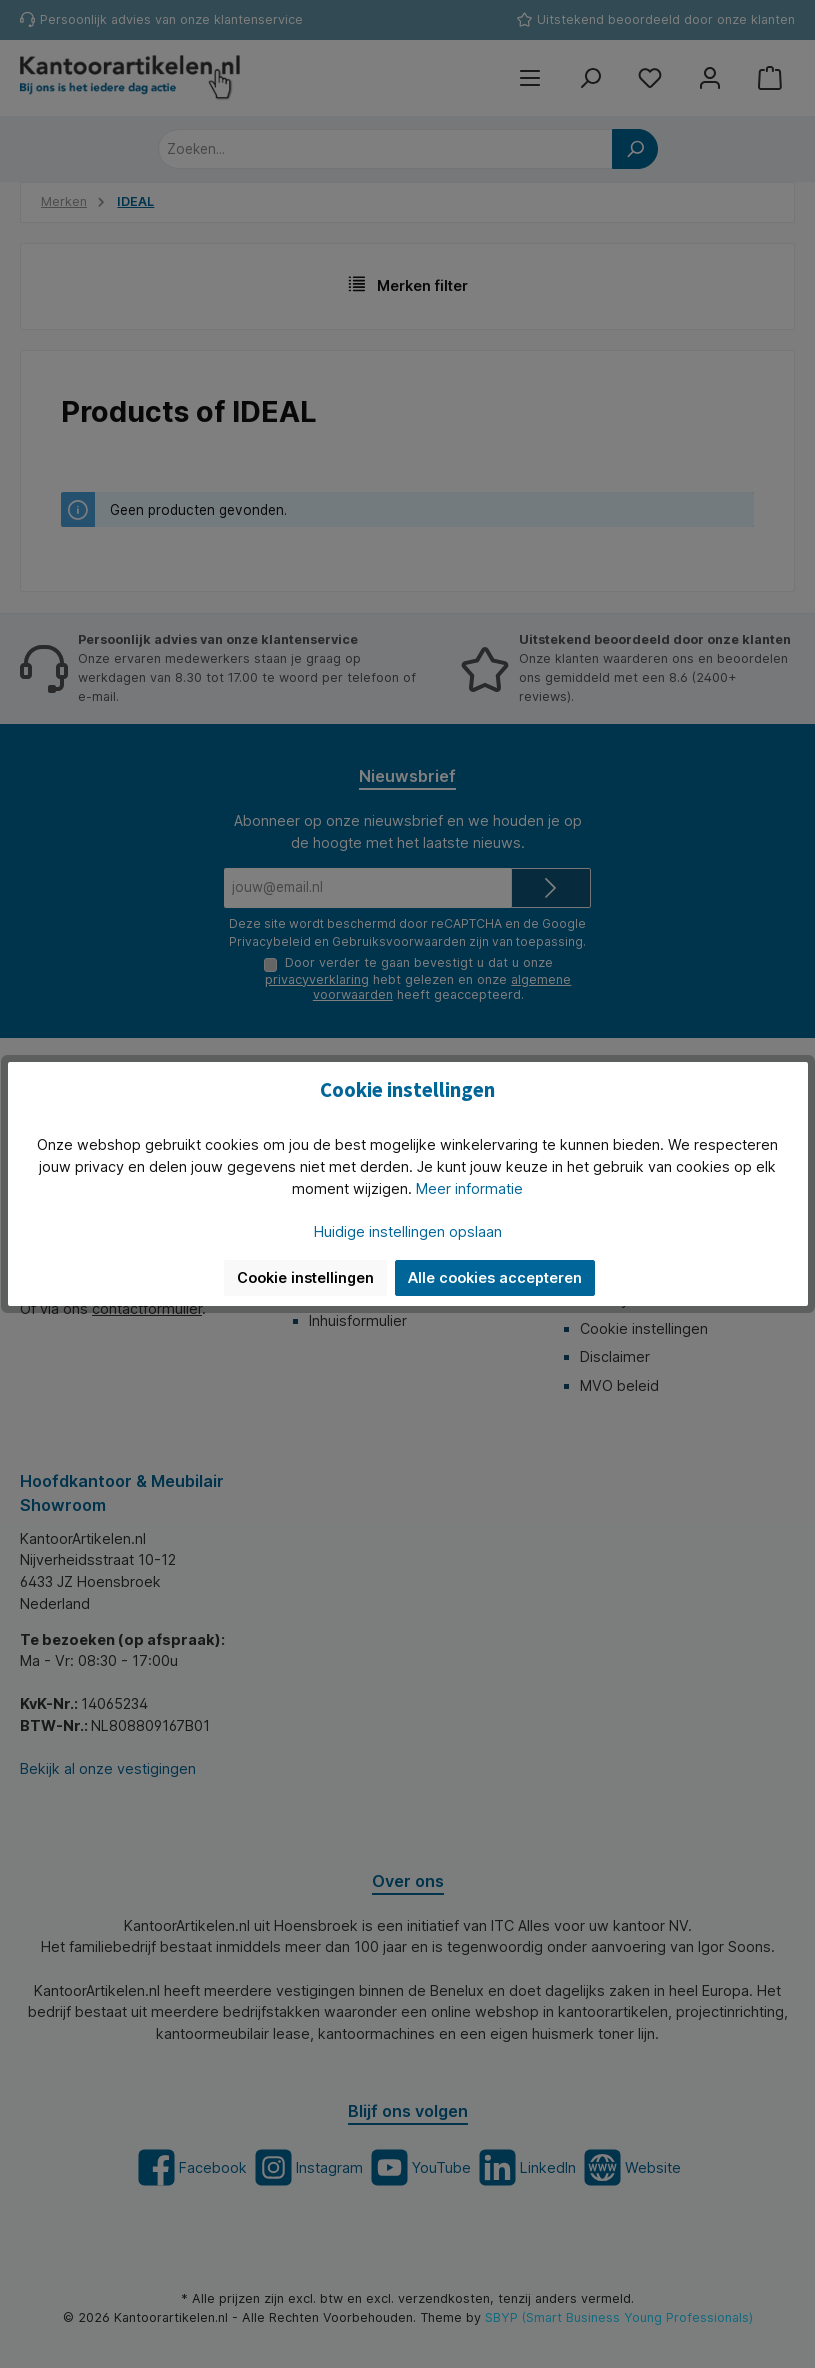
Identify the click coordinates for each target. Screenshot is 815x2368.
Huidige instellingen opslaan (408, 1231)
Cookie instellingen (305, 1277)
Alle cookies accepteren (495, 1277)
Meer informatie (469, 1188)
